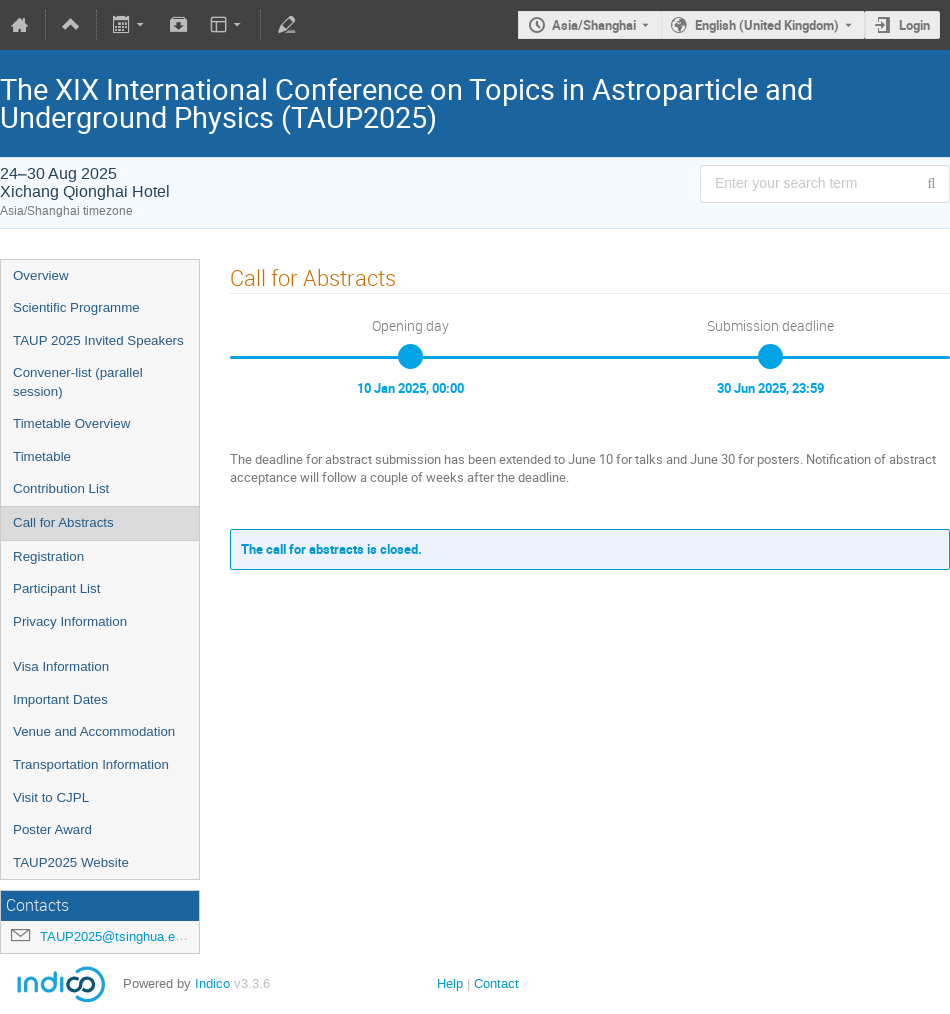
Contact (496, 983)
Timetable (42, 456)
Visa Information (61, 666)
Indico (212, 983)
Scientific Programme (76, 307)
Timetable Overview (71, 423)
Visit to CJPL (51, 797)
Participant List (56, 588)
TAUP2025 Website (71, 862)
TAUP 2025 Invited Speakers (98, 340)
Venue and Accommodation (94, 731)
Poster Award (52, 829)
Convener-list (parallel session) (78, 382)
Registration (48, 556)
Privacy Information (70, 621)
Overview (41, 275)
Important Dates (60, 699)
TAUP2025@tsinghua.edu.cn (123, 936)
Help (450, 983)
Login (914, 25)
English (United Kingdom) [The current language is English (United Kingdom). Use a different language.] (767, 25)
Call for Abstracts (63, 522)
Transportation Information (91, 764)
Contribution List (61, 488)
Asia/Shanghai (594, 25)
